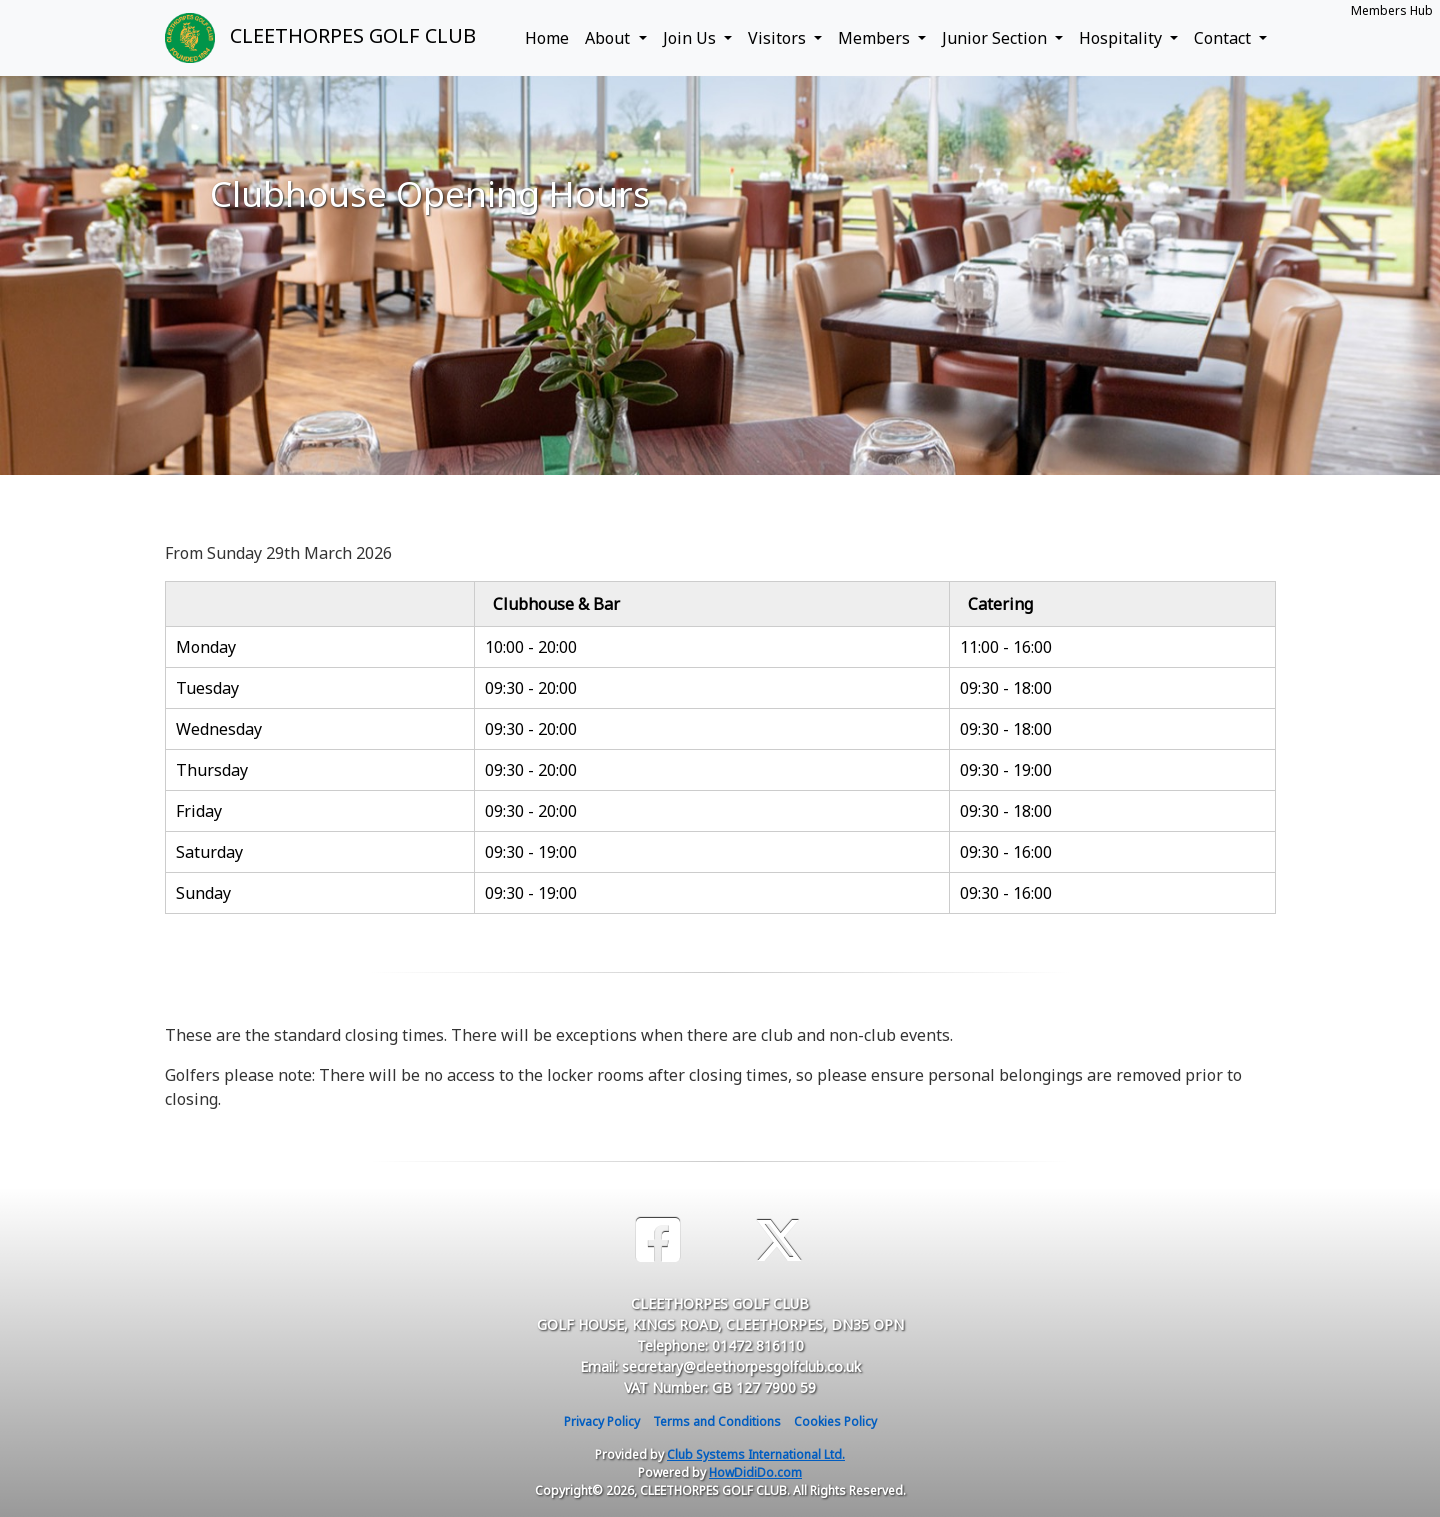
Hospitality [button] (1122, 38)
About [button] (609, 38)
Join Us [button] (691, 38)
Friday (199, 811)
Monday (206, 647)
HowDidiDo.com (755, 1472)
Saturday (209, 852)
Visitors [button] (779, 38)
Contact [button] (1224, 38)
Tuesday (207, 688)
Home (547, 38)
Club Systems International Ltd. (756, 1454)
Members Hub (1392, 10)
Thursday (212, 770)
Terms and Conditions (717, 1421)
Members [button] (876, 38)
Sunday (203, 893)
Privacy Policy (602, 1421)
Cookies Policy (835, 1421)
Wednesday (219, 729)
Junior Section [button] (996, 38)
